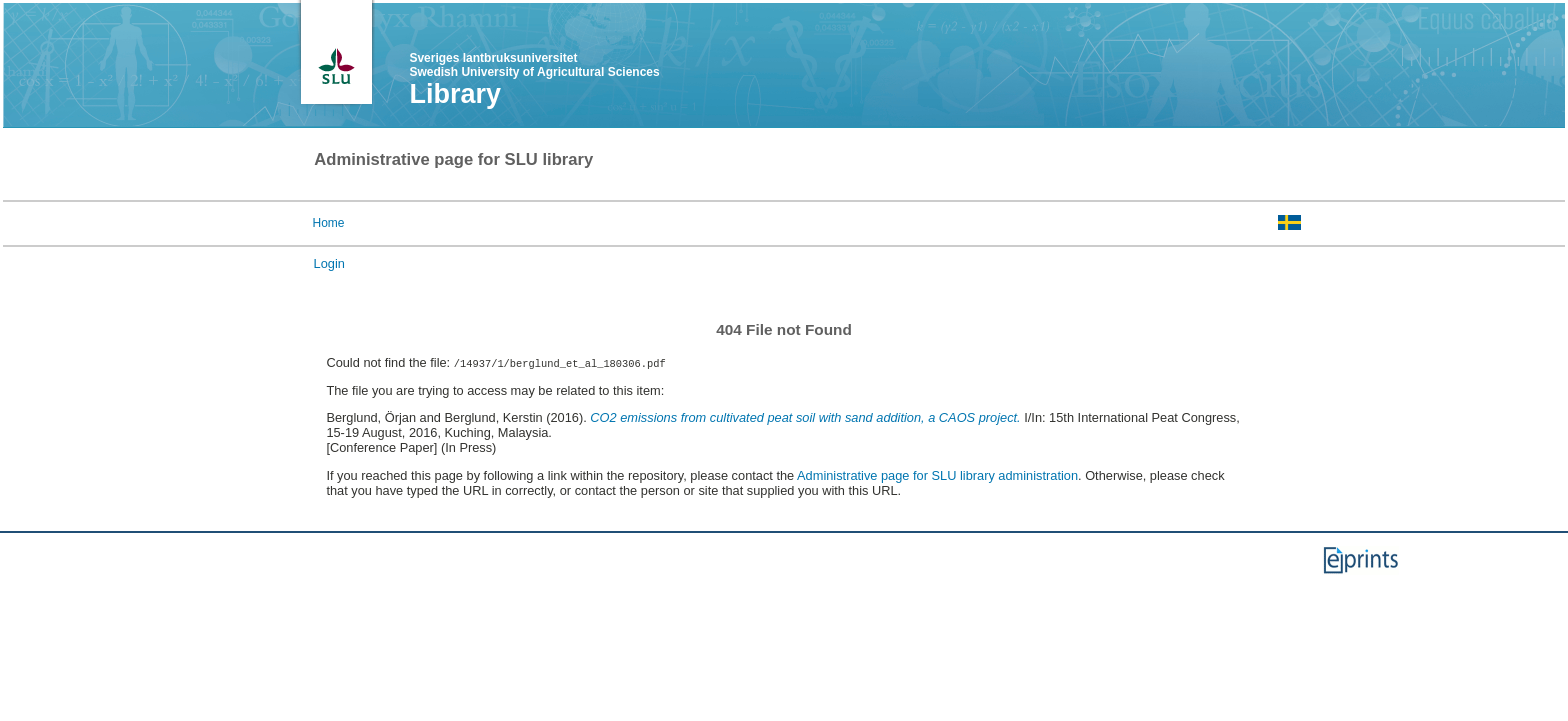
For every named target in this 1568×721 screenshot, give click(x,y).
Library (455, 94)
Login (329, 263)
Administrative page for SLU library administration (937, 475)
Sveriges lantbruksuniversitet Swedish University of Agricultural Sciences (534, 65)
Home (328, 223)
